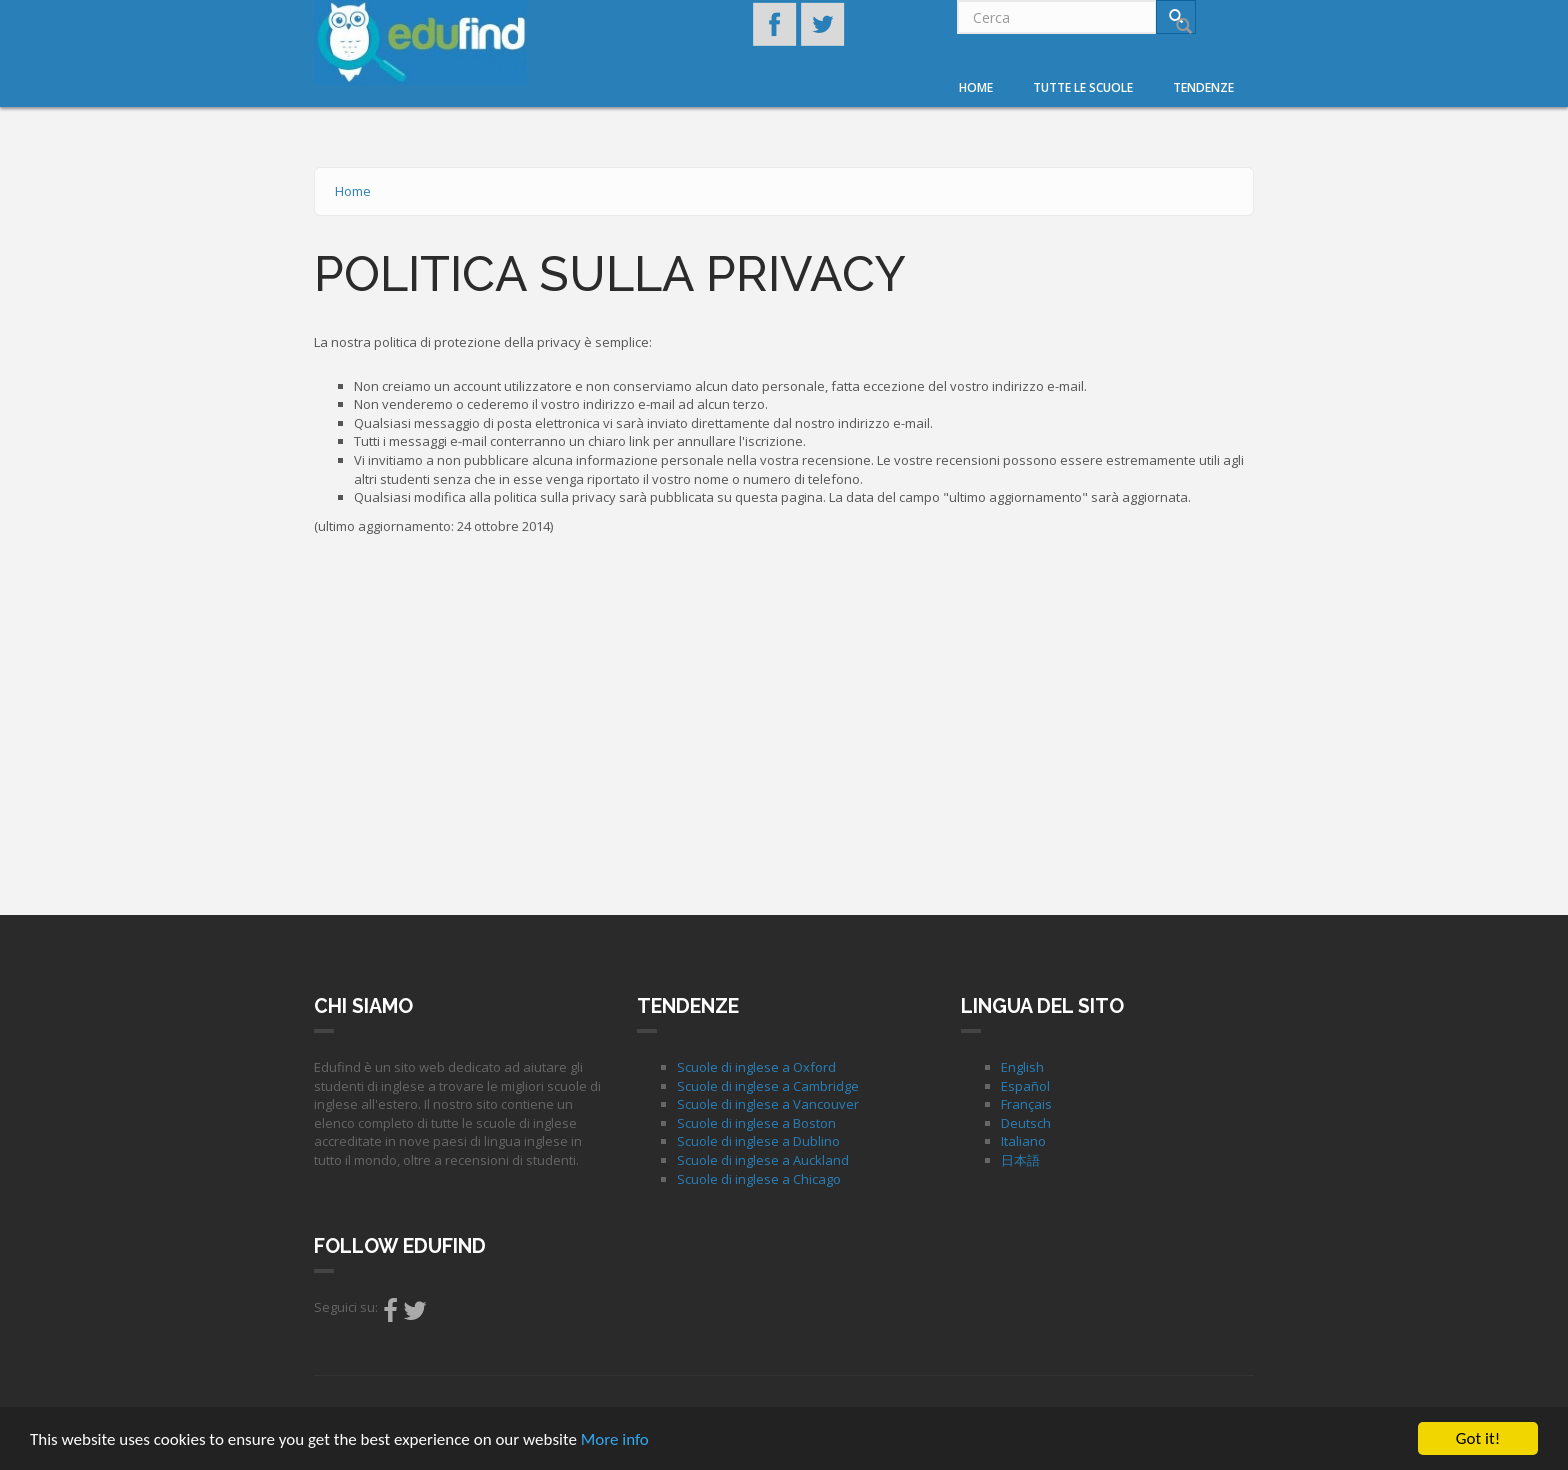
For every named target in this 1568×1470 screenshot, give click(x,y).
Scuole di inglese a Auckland (763, 1160)
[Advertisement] (784, 720)
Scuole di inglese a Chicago (759, 1179)
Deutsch (1026, 1123)
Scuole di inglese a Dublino (758, 1141)
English (1022, 1067)
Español (1025, 1086)
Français (1026, 1104)
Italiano (1023, 1141)
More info (615, 1440)
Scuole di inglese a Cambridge (768, 1086)
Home (976, 87)
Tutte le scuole (1083, 87)
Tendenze (1203, 87)
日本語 (1020, 1160)
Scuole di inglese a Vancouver (768, 1104)
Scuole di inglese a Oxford (756, 1067)
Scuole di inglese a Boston (756, 1123)
